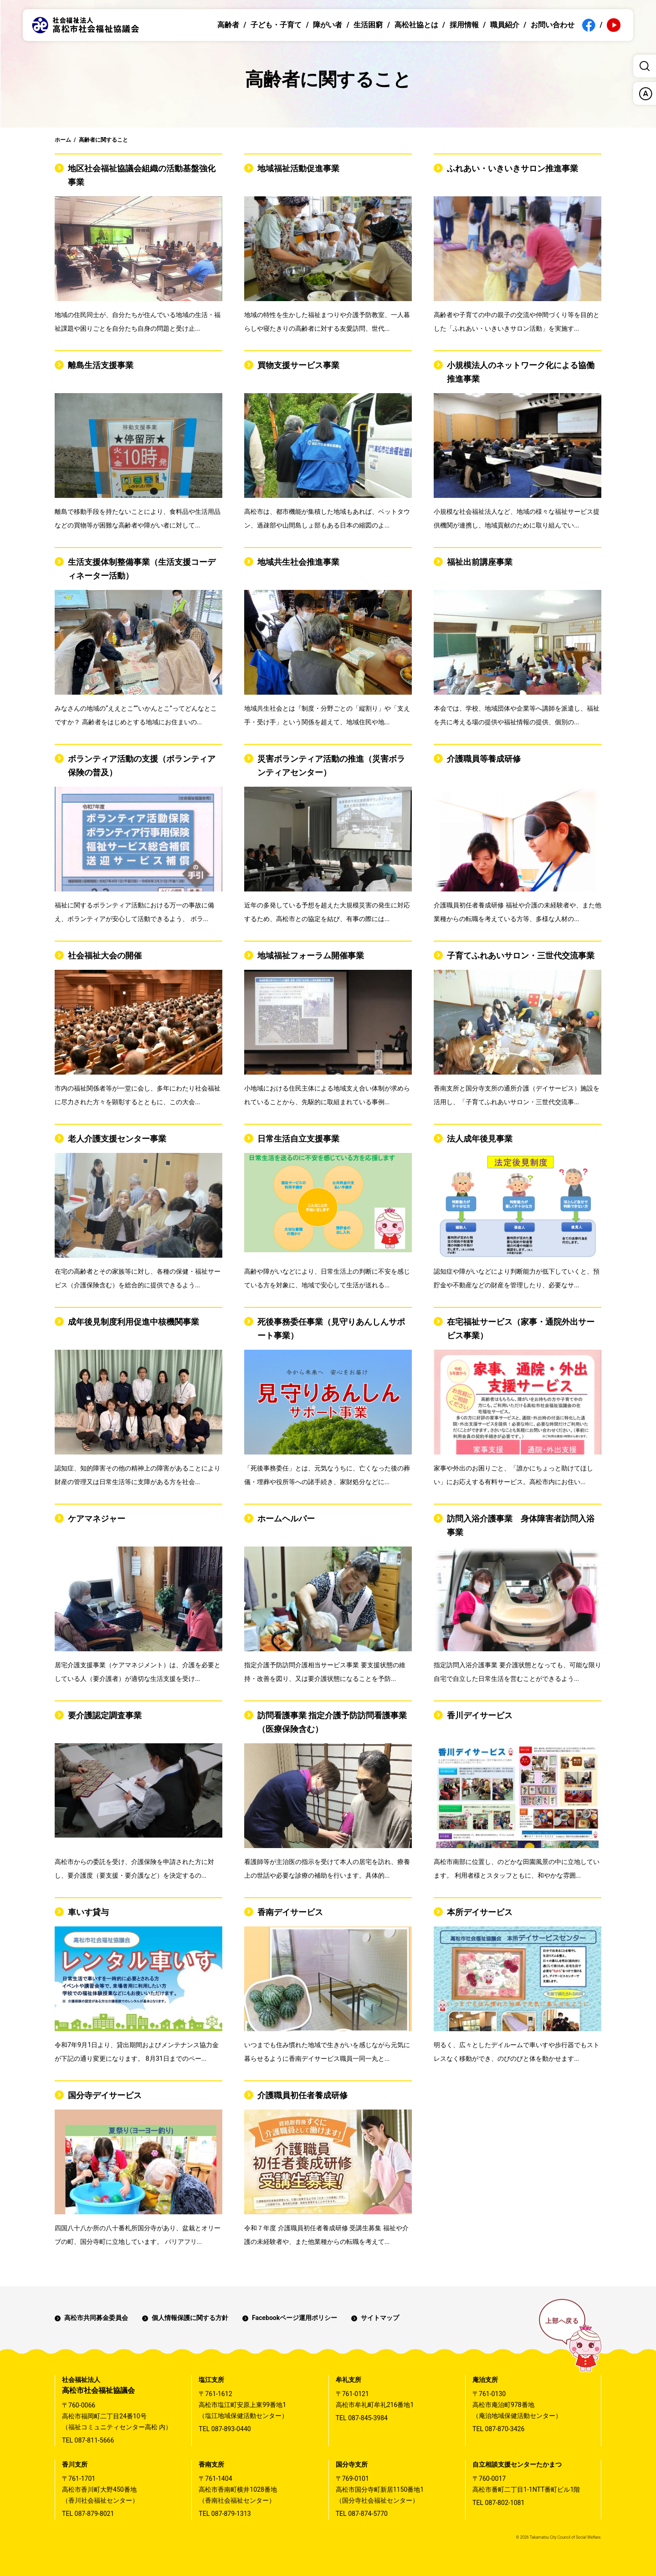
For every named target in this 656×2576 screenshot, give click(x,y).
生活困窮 (368, 24)
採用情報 (464, 24)
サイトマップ (380, 2317)
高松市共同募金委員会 (96, 2317)
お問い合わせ (552, 24)
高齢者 (228, 24)
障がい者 (327, 24)
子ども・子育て (276, 24)
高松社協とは (416, 24)
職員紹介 (504, 24)
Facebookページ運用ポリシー (294, 2317)
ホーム (63, 140)
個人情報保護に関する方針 (190, 2317)
